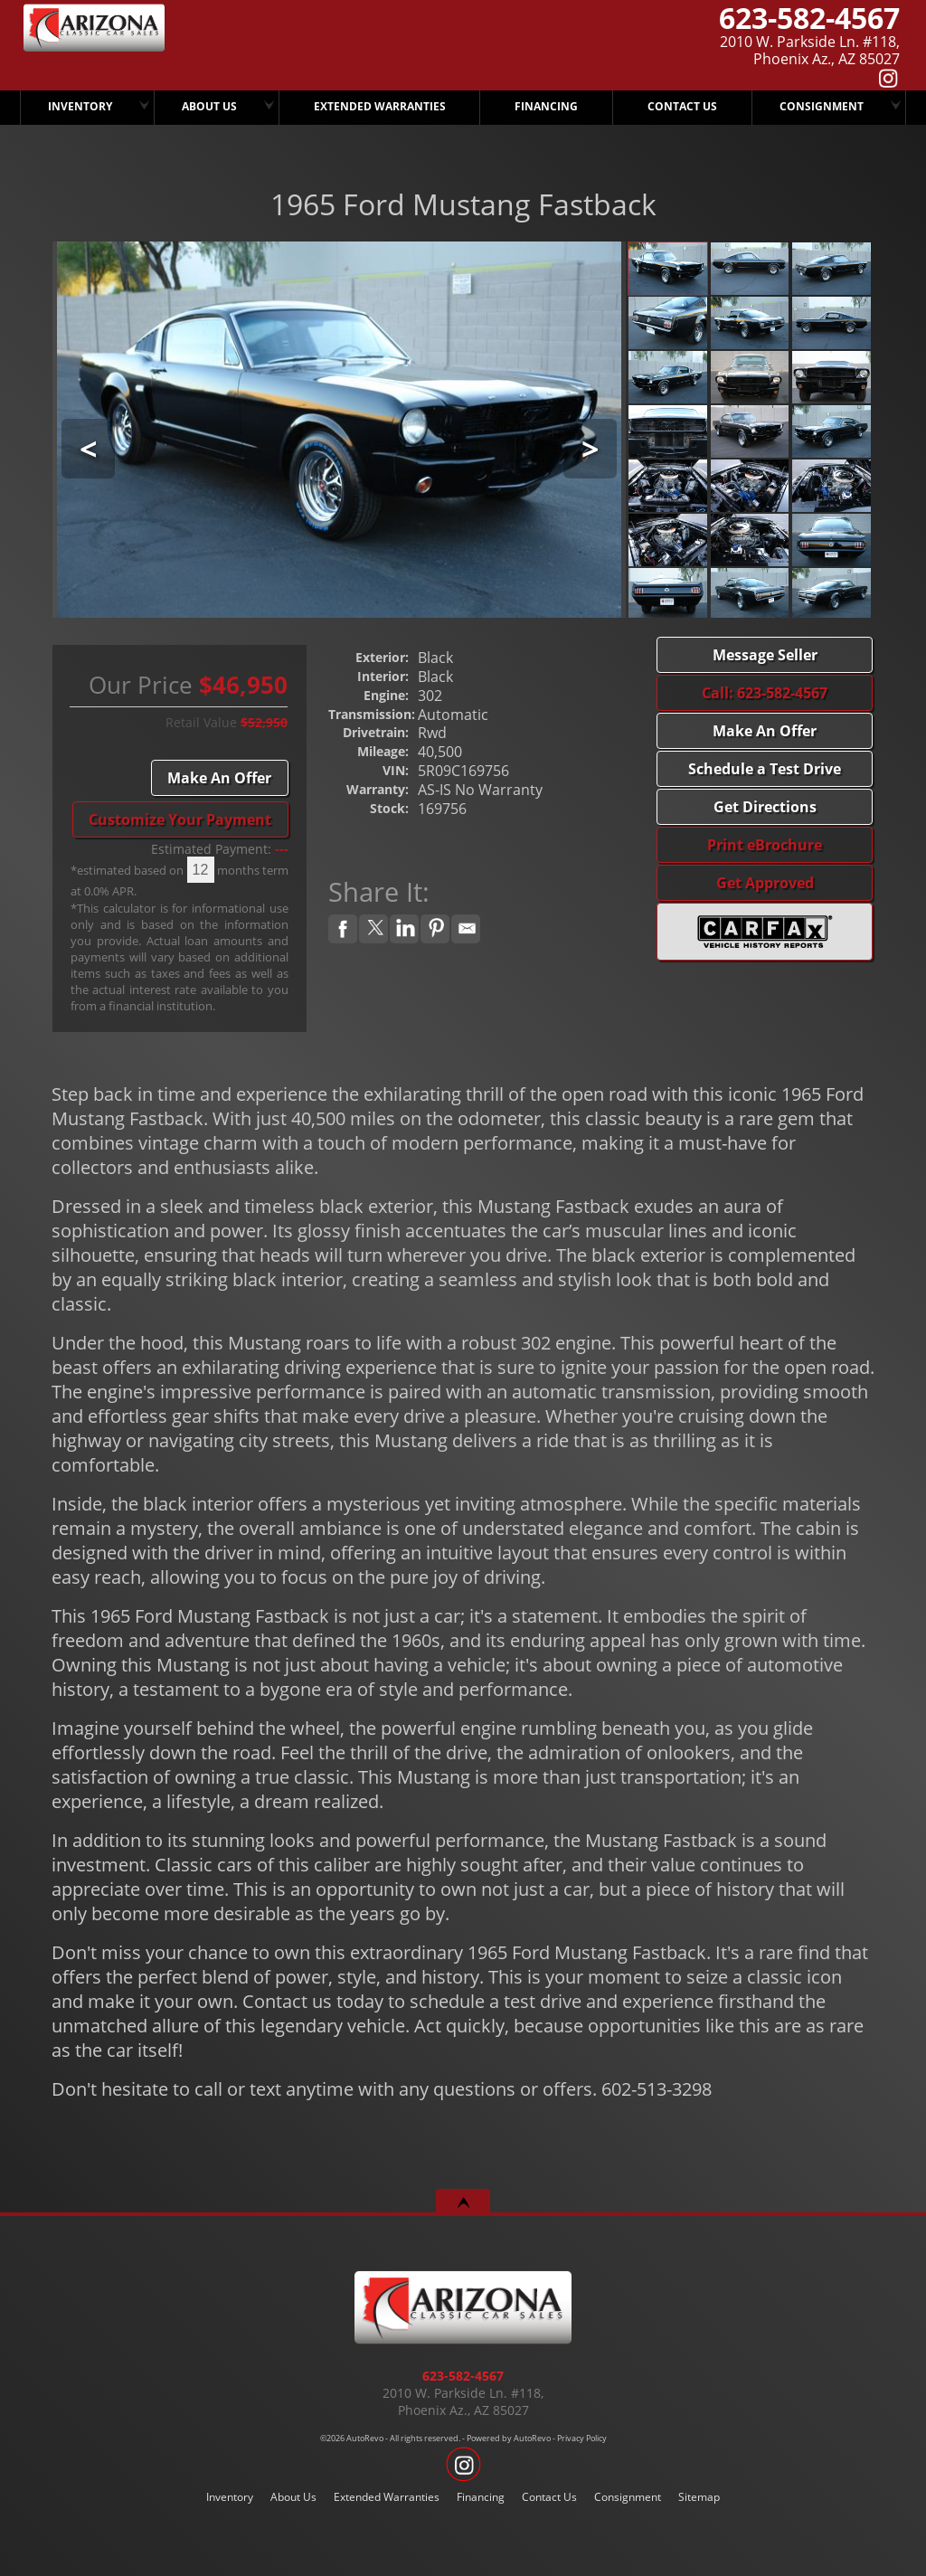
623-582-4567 (463, 2375)
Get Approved (765, 883)
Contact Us (549, 2497)
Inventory (229, 2497)
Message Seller (765, 655)
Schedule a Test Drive (764, 769)
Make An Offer (219, 778)
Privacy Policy (582, 2438)
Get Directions (765, 807)
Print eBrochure (764, 845)
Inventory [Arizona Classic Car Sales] (80, 106)
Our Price (141, 685)
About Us (293, 2497)
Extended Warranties (386, 2497)
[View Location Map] (685, 50)
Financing (481, 2497)
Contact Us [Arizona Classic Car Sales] (682, 106)
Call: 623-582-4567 (764, 693)
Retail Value (201, 722)
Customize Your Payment (180, 819)
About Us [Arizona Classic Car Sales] (209, 106)
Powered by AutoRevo (509, 2438)
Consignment (822, 106)
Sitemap (699, 2497)
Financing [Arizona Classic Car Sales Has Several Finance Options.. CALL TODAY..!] (546, 106)
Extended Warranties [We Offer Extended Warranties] (380, 106)
